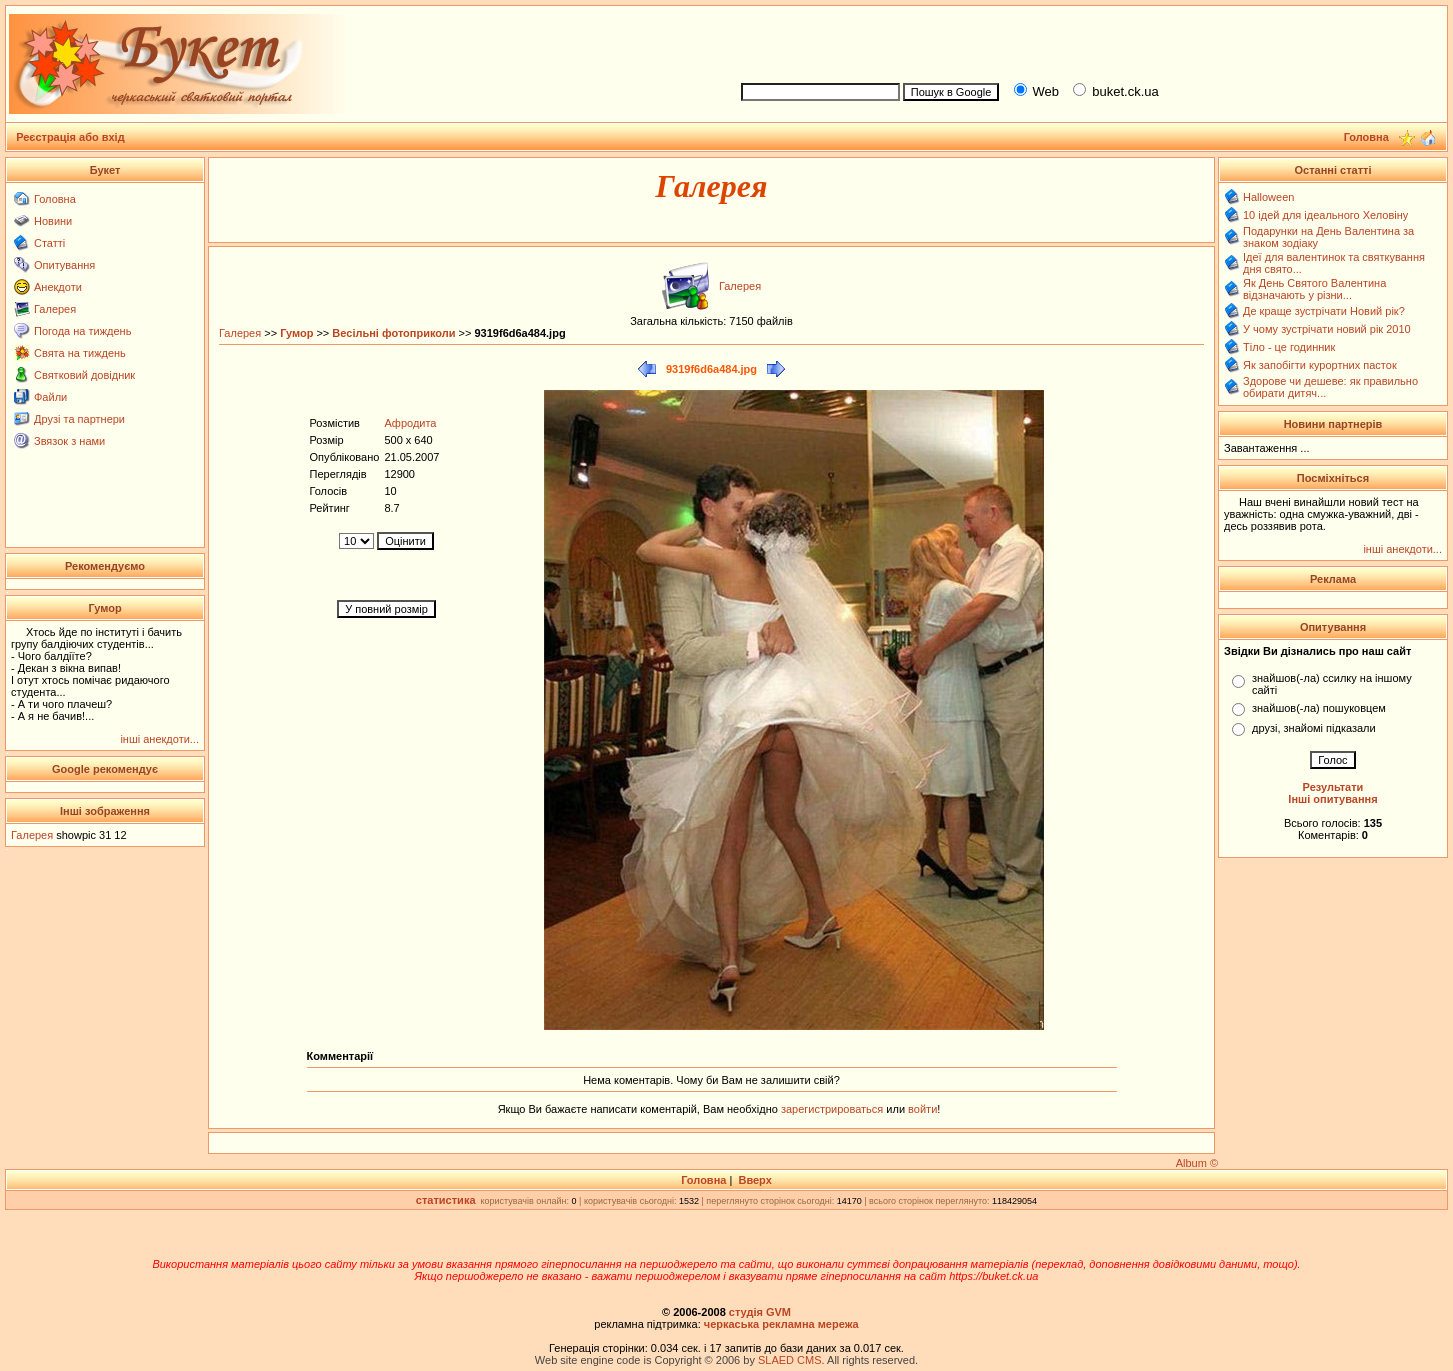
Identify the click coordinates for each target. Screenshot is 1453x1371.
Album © (1197, 1163)
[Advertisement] (1085, 41)
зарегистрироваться (833, 1109)
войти (921, 1109)
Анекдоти (58, 287)
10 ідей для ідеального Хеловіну (1325, 215)
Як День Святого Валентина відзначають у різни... (1314, 289)
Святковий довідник (84, 375)
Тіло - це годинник (1289, 347)
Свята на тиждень (80, 353)
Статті (49, 243)
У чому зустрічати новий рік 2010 (1327, 329)
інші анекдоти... (159, 739)
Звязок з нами (69, 441)
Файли (50, 397)
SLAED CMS (790, 1360)
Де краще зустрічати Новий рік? (1324, 311)
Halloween (1268, 197)
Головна (55, 199)
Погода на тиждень (82, 331)
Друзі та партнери (79, 419)
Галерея (55, 309)
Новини (53, 221)
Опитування (64, 265)
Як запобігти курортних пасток (1320, 365)
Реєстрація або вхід (70, 137)
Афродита (410, 423)
